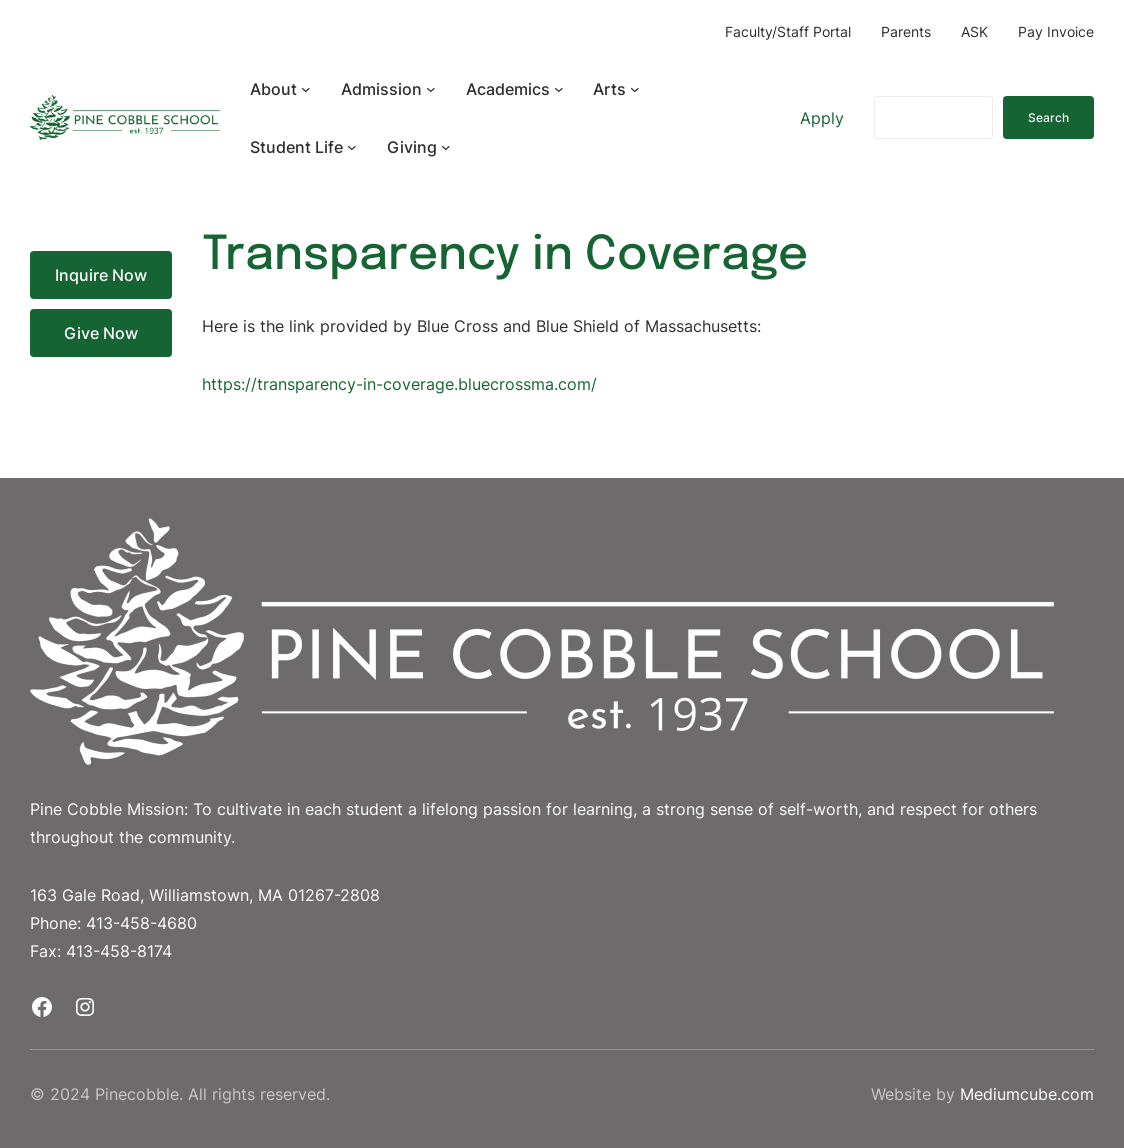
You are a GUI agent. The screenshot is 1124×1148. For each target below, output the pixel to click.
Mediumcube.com (1027, 1094)
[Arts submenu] (635, 89)
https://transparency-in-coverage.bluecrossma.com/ (399, 384)
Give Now (101, 333)
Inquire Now (101, 275)
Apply (822, 118)
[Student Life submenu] (352, 147)
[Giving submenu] (446, 147)
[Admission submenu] (431, 89)
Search (1048, 117)
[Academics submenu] (559, 89)
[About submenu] (306, 89)
